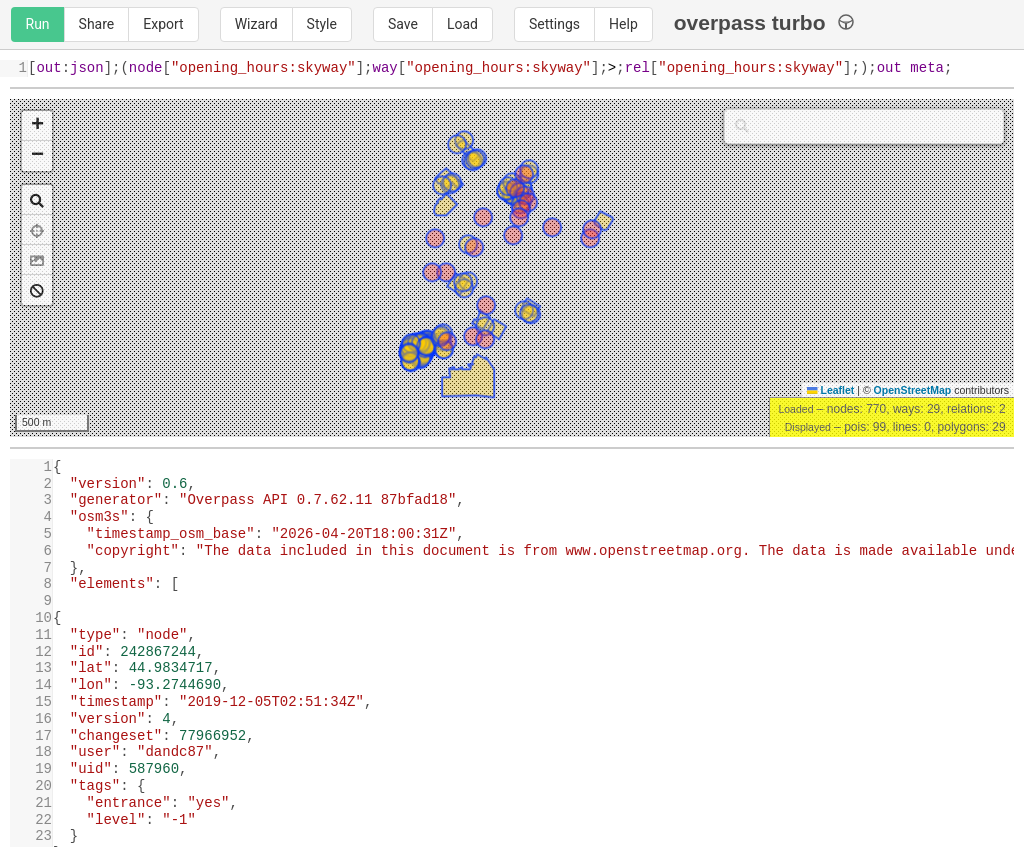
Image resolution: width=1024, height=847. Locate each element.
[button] (37, 126)
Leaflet (830, 390)
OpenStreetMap (913, 390)
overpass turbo (764, 22)
